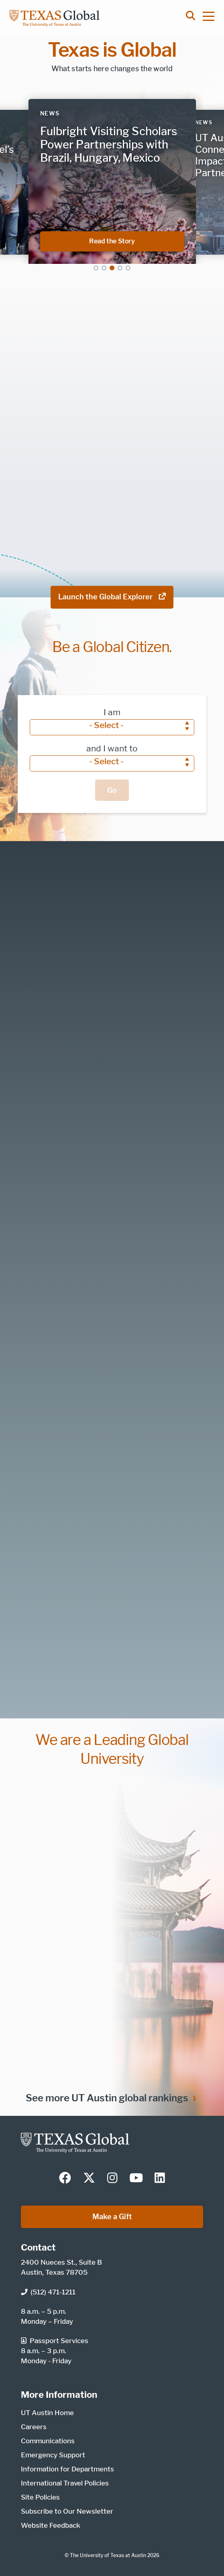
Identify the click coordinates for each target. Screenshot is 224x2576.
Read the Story (137, 241)
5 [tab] (128, 267)
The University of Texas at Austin (108, 2555)
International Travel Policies (65, 2483)
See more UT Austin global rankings (107, 2098)
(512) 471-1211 (48, 2292)
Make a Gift (112, 2216)
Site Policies (40, 2497)
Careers (34, 2427)
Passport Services (54, 2341)
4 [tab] (120, 267)
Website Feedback (50, 2525)
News (50, 113)
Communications (48, 2441)
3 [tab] (112, 267)
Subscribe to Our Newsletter (67, 2511)
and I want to (112, 748)
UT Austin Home (47, 2413)
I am (112, 712)
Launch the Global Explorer (112, 597)
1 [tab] (96, 267)
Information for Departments (67, 2469)
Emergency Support (53, 2455)
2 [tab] (104, 267)
